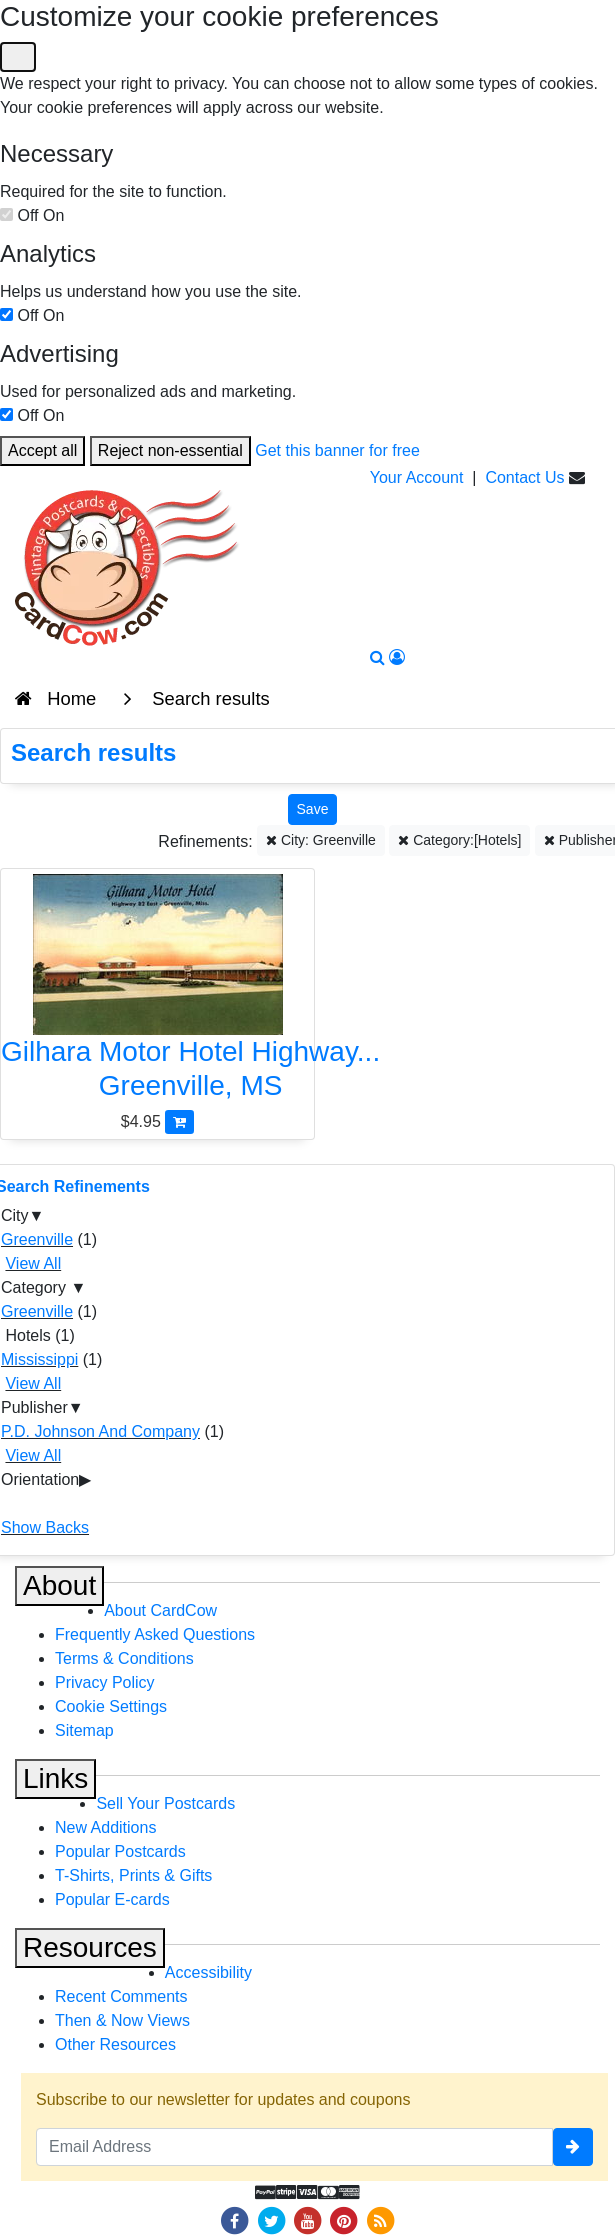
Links (55, 1778)
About (59, 1585)
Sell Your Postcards (165, 1803)
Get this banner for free (337, 450)
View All (33, 1263)
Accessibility (208, 1972)
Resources (90, 1947)
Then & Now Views (122, 2020)
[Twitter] (271, 2219)
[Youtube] (308, 2219)
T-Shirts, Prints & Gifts (133, 1875)
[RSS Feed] (380, 2219)
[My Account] (397, 657)
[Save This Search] (313, 809)
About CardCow (160, 1610)
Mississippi (39, 1359)
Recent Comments (121, 1996)
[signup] (573, 2147)
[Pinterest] (344, 2219)
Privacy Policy (105, 1682)
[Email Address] (294, 2147)
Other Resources (115, 2044)
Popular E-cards (112, 1899)
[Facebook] (235, 2219)
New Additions (105, 1827)
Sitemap (84, 1730)
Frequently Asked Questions (155, 1634)
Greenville (37, 1239)
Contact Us (524, 477)
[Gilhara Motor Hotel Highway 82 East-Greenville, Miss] (157, 992)
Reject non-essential (170, 450)
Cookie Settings (111, 1706)
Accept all (42, 450)
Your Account (417, 477)
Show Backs (45, 1527)
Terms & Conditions (124, 1658)
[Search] (377, 657)
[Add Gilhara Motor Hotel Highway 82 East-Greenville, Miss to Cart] (179, 1121)
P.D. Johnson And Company (100, 1431)
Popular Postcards (120, 1851)
